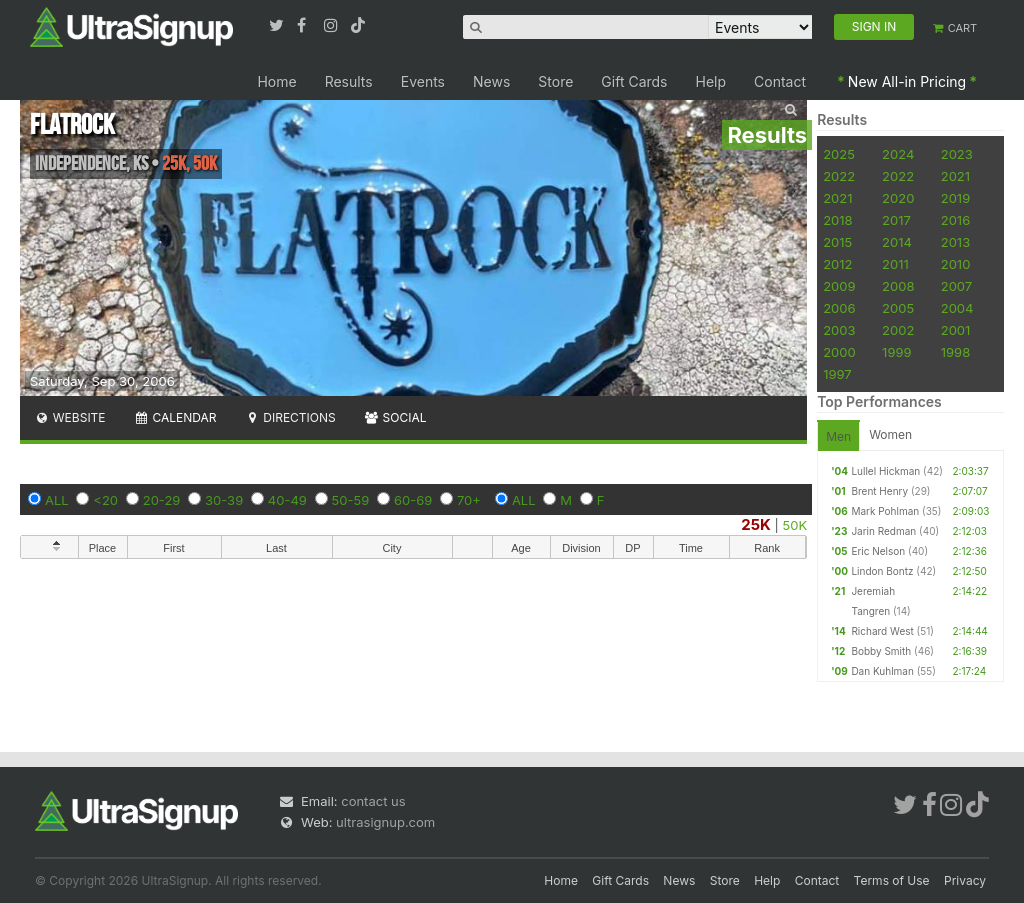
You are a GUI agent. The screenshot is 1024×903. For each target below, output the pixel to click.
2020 (898, 198)
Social (395, 417)
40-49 (287, 500)
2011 (895, 264)
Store (555, 81)
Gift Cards (634, 81)
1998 (955, 352)
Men (838, 436)
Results (349, 81)
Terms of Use (892, 880)
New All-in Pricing (907, 81)
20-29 (162, 500)
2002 (898, 330)
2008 (898, 286)
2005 (898, 308)
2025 (839, 154)
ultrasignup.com (385, 822)
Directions (289, 417)
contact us (373, 801)
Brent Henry (879, 491)
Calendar (175, 417)
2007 (956, 286)
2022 (839, 176)
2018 (837, 220)
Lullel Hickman (885, 471)
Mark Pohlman (885, 511)
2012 (837, 264)
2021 (955, 176)
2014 (897, 242)
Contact (780, 81)
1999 (896, 352)
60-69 (413, 500)
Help (711, 81)
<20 (105, 500)
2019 (955, 198)
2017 (896, 220)
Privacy (965, 880)
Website (70, 417)
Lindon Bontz (882, 571)
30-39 (224, 500)
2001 (956, 330)
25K (756, 524)
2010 (956, 264)
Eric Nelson (878, 551)
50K (795, 525)
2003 (839, 330)
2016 (955, 220)
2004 (957, 308)
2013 (955, 242)
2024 (898, 154)
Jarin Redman (883, 531)
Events (423, 81)
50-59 (351, 500)
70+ (469, 500)
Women (890, 434)
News (491, 81)
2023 (957, 154)
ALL (57, 500)
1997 (837, 374)
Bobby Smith (881, 651)
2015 (837, 242)
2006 (839, 308)
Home (276, 81)
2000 (839, 352)
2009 (839, 286)
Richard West (882, 631)
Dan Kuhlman (882, 671)
